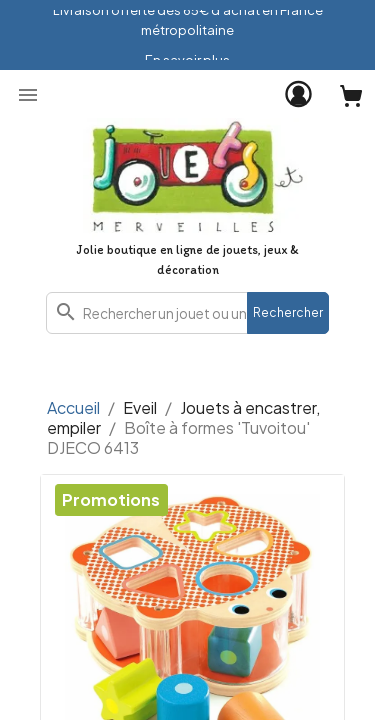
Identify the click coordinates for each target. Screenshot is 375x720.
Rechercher (288, 312)
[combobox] (187, 313)
